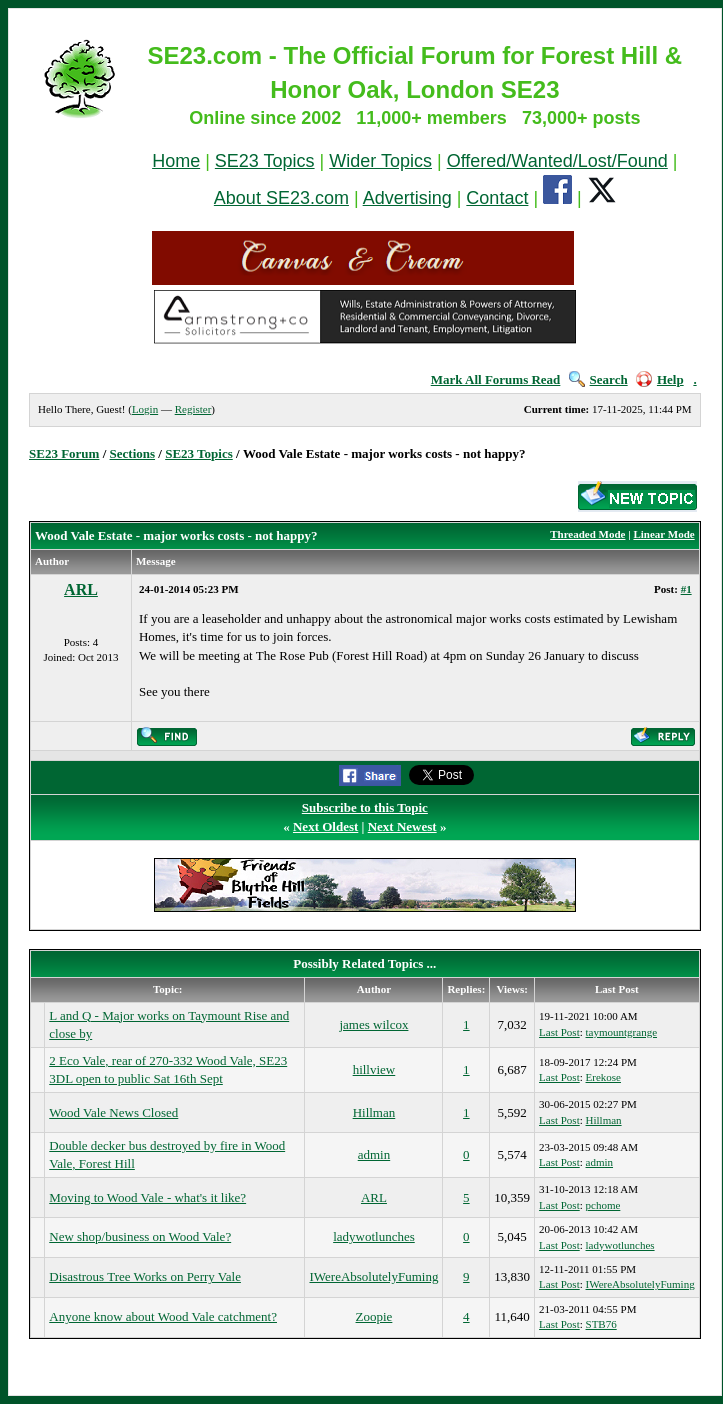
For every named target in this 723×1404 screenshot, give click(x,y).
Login (145, 409)
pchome (603, 1205)
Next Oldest (325, 826)
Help (660, 379)
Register (193, 409)
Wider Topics (380, 161)
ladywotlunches (374, 1236)
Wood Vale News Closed (113, 1112)
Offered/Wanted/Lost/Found (557, 161)
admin (374, 1154)
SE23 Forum (64, 453)
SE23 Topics (265, 161)
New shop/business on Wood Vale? (140, 1236)
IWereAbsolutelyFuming (373, 1276)
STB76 (601, 1324)
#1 (686, 589)
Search (598, 379)
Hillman (374, 1112)
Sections (133, 453)
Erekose (603, 1077)
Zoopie (374, 1316)
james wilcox (373, 1024)
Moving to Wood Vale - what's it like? (147, 1197)
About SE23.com (281, 198)
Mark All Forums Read (496, 379)
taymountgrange (621, 1032)
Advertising (407, 198)
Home (176, 161)
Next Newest (402, 826)
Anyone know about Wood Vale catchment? (163, 1316)
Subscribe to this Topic (365, 807)
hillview (374, 1069)
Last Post (559, 1032)
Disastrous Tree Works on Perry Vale (145, 1276)
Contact (497, 198)
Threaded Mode (587, 534)
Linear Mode (663, 534)
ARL (81, 589)
